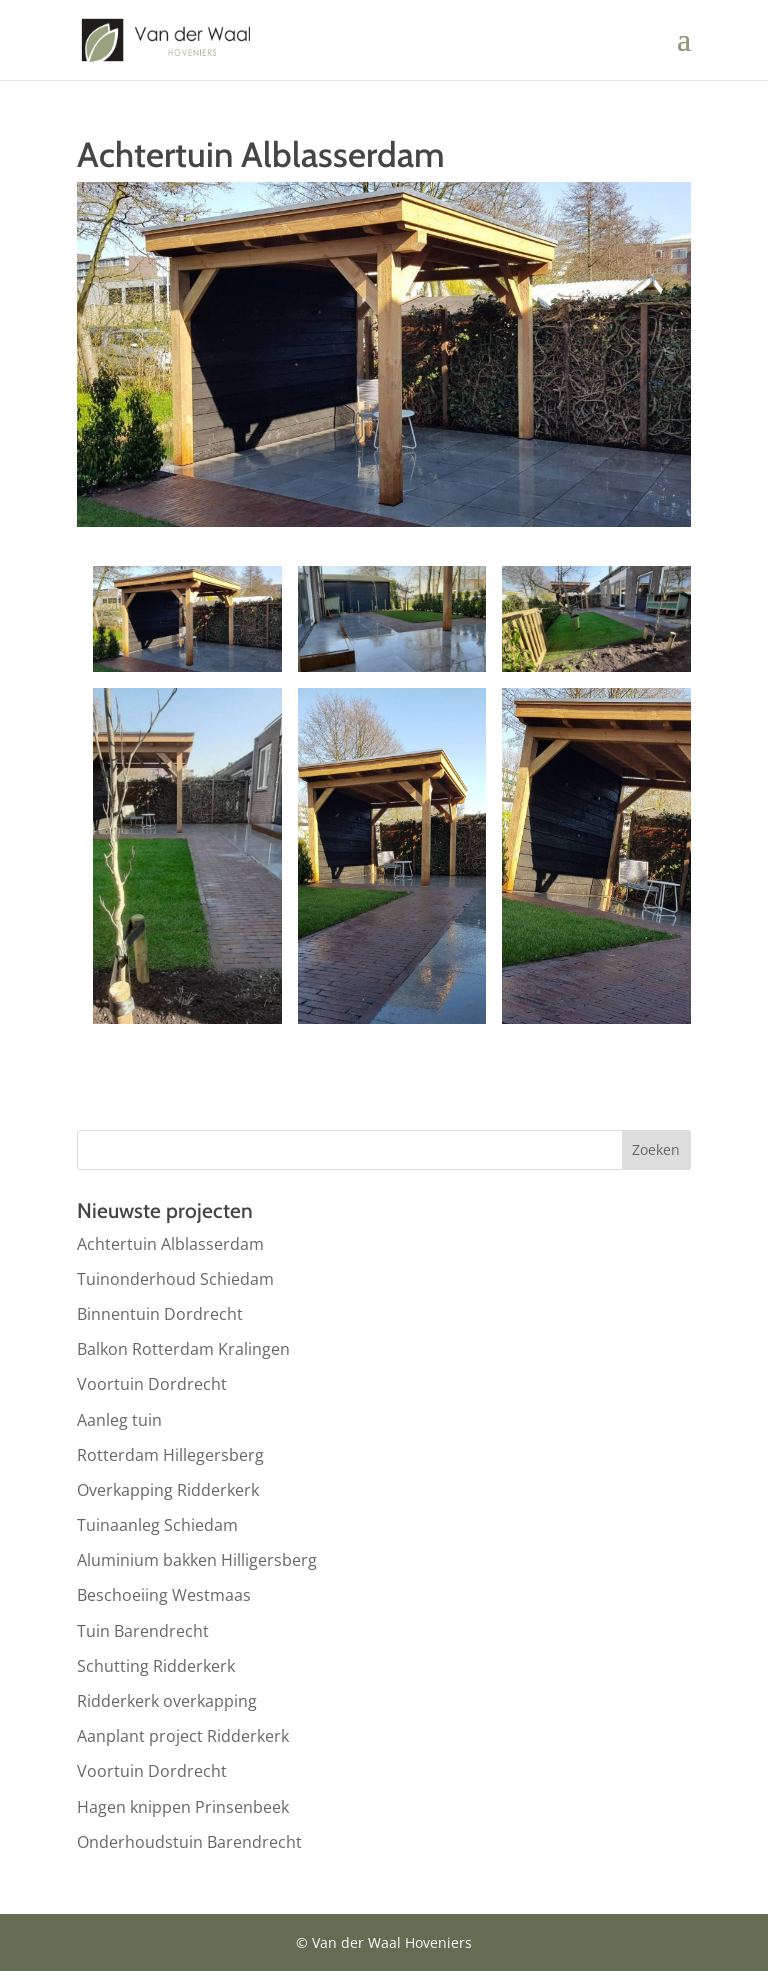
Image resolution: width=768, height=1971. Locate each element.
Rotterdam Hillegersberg (170, 1455)
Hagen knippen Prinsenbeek (183, 1807)
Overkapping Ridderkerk (168, 1490)
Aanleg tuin (119, 1420)
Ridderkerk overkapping (167, 1701)
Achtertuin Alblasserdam (170, 1244)
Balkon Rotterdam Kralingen (183, 1349)
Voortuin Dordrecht (152, 1384)
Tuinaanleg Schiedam (157, 1525)
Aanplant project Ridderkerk (183, 1736)
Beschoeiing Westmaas (164, 1595)
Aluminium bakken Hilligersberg (197, 1560)
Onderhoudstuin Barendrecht (189, 1842)
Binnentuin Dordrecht (160, 1314)
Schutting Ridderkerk (156, 1666)
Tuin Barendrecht (143, 1631)
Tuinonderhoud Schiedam (175, 1279)
